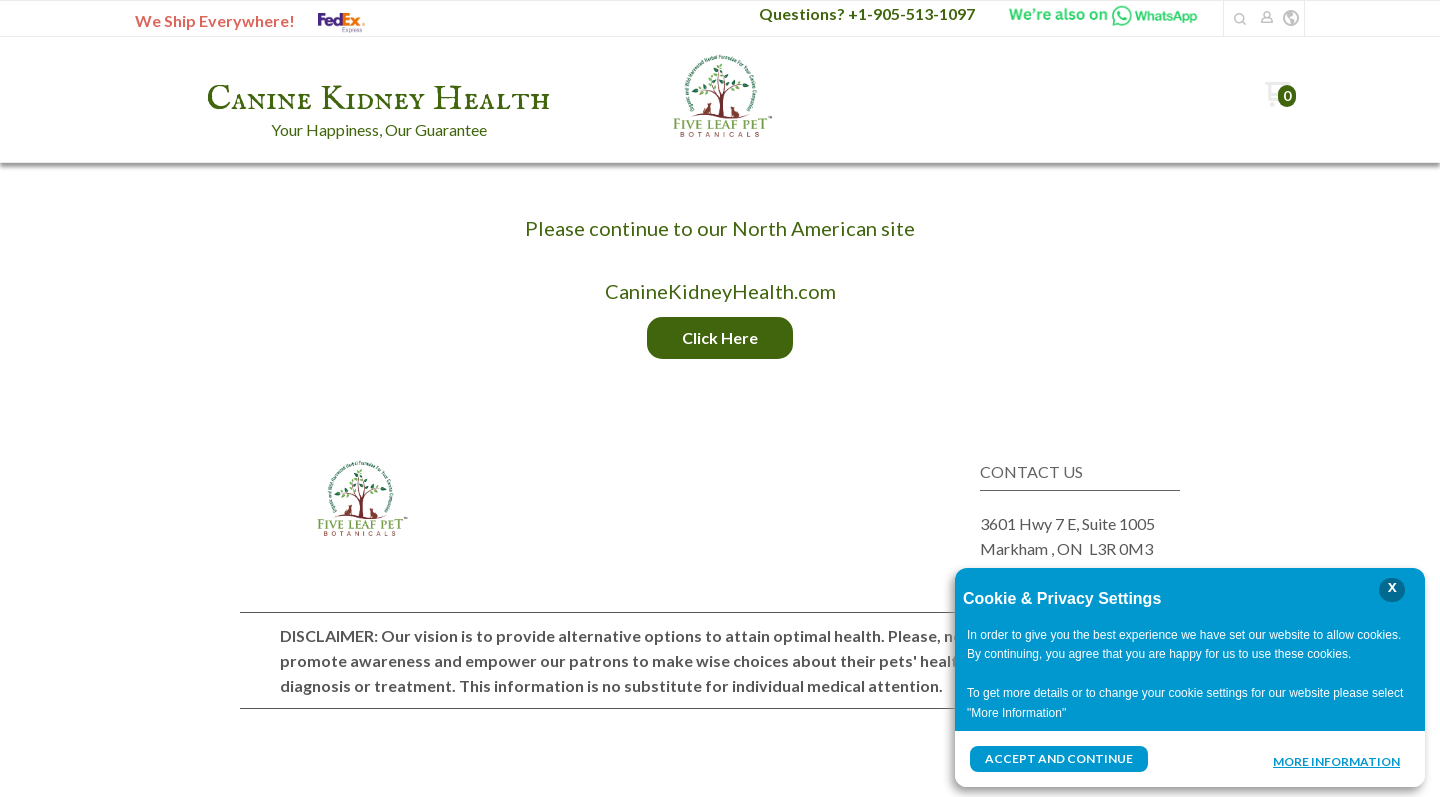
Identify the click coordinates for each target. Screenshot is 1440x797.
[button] (1240, 19)
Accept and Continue (1059, 758)
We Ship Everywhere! (215, 20)
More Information (1336, 761)
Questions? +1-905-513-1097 (867, 13)
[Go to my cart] (1280, 101)
